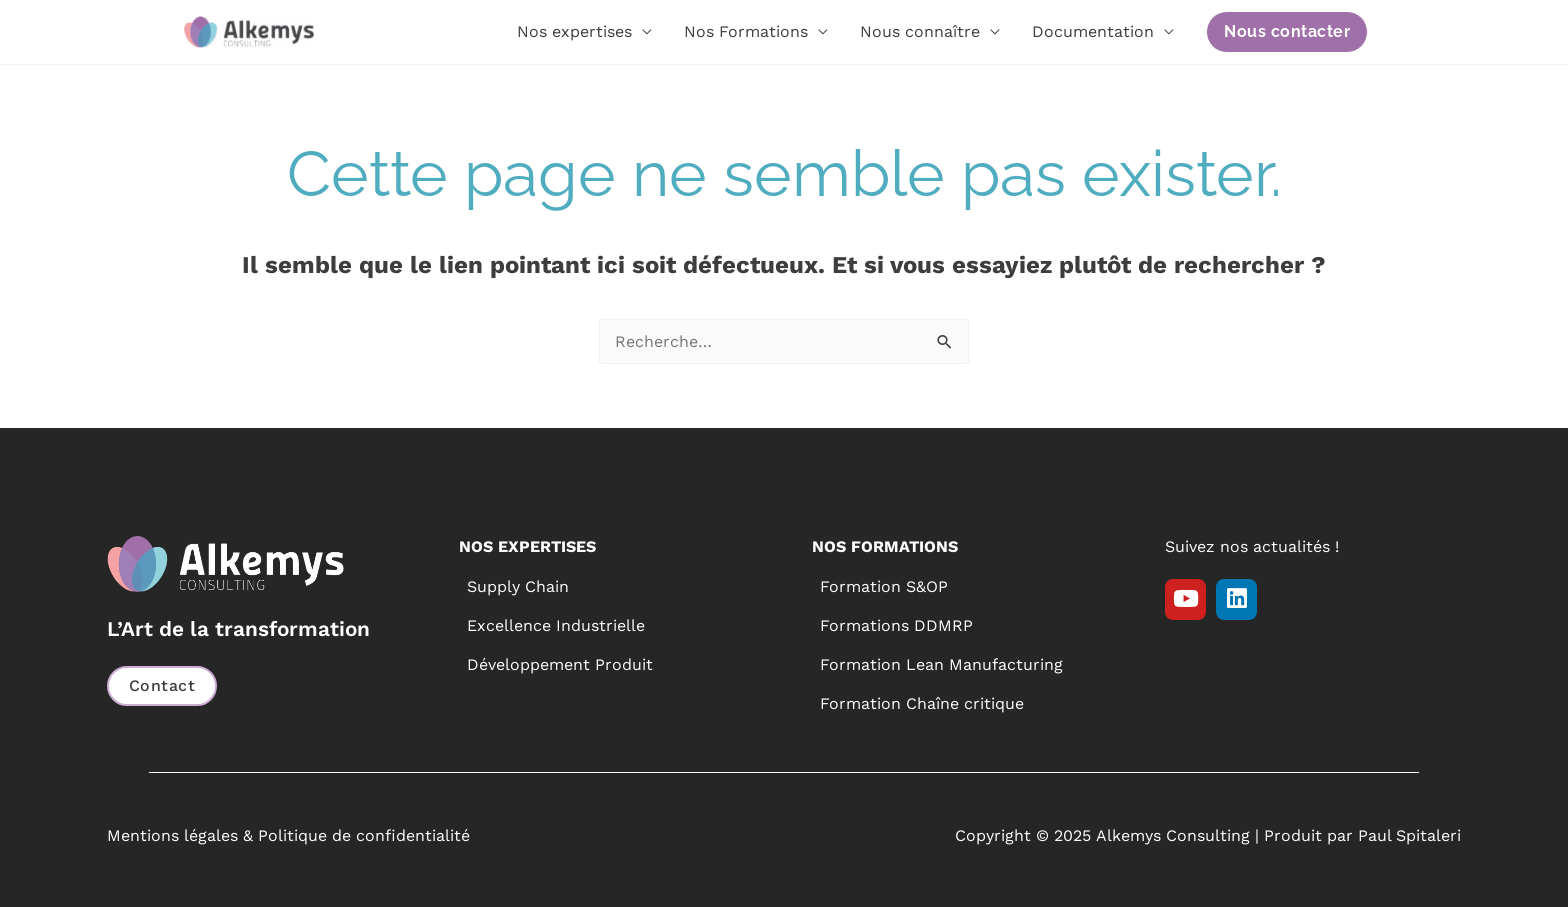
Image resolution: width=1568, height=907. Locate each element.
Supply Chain (518, 586)
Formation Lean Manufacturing (941, 664)
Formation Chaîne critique (922, 703)
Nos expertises (574, 31)
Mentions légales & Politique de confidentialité (288, 835)
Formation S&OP (884, 586)
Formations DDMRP (896, 625)
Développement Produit (560, 664)
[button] (1287, 32)
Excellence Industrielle (556, 625)
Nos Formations (746, 31)
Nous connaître (920, 31)
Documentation (1093, 31)
